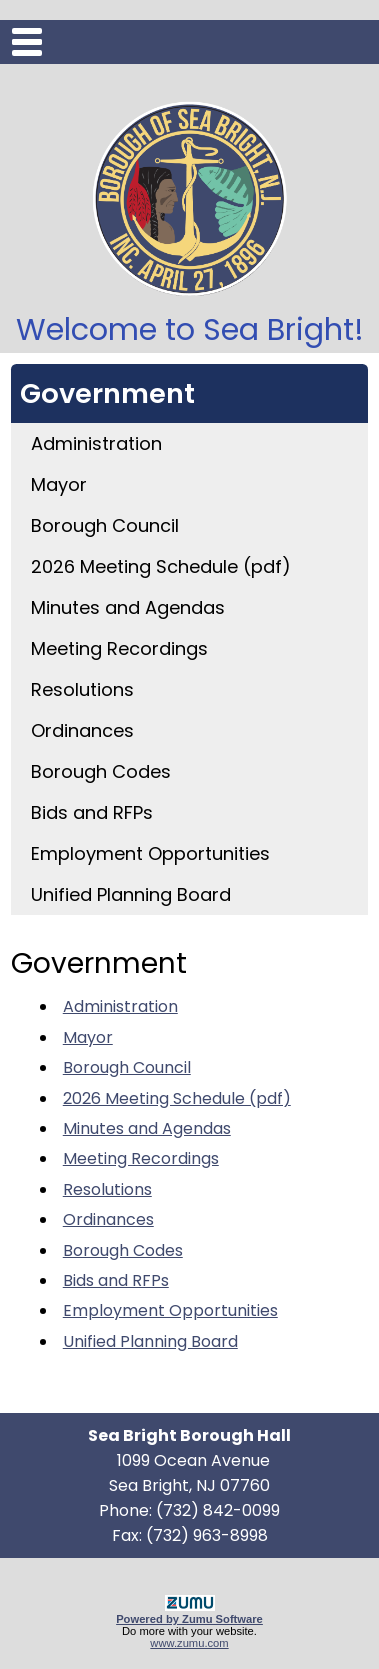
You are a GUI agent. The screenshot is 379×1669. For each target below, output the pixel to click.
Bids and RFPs (92, 812)
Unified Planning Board (131, 894)
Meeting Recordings (119, 648)
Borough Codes (101, 771)
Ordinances (82, 730)
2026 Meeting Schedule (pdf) (161, 566)
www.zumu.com (189, 1643)
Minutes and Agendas (128, 607)
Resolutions (82, 689)
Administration (96, 443)
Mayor (59, 484)
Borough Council (105, 525)
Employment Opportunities (150, 853)
